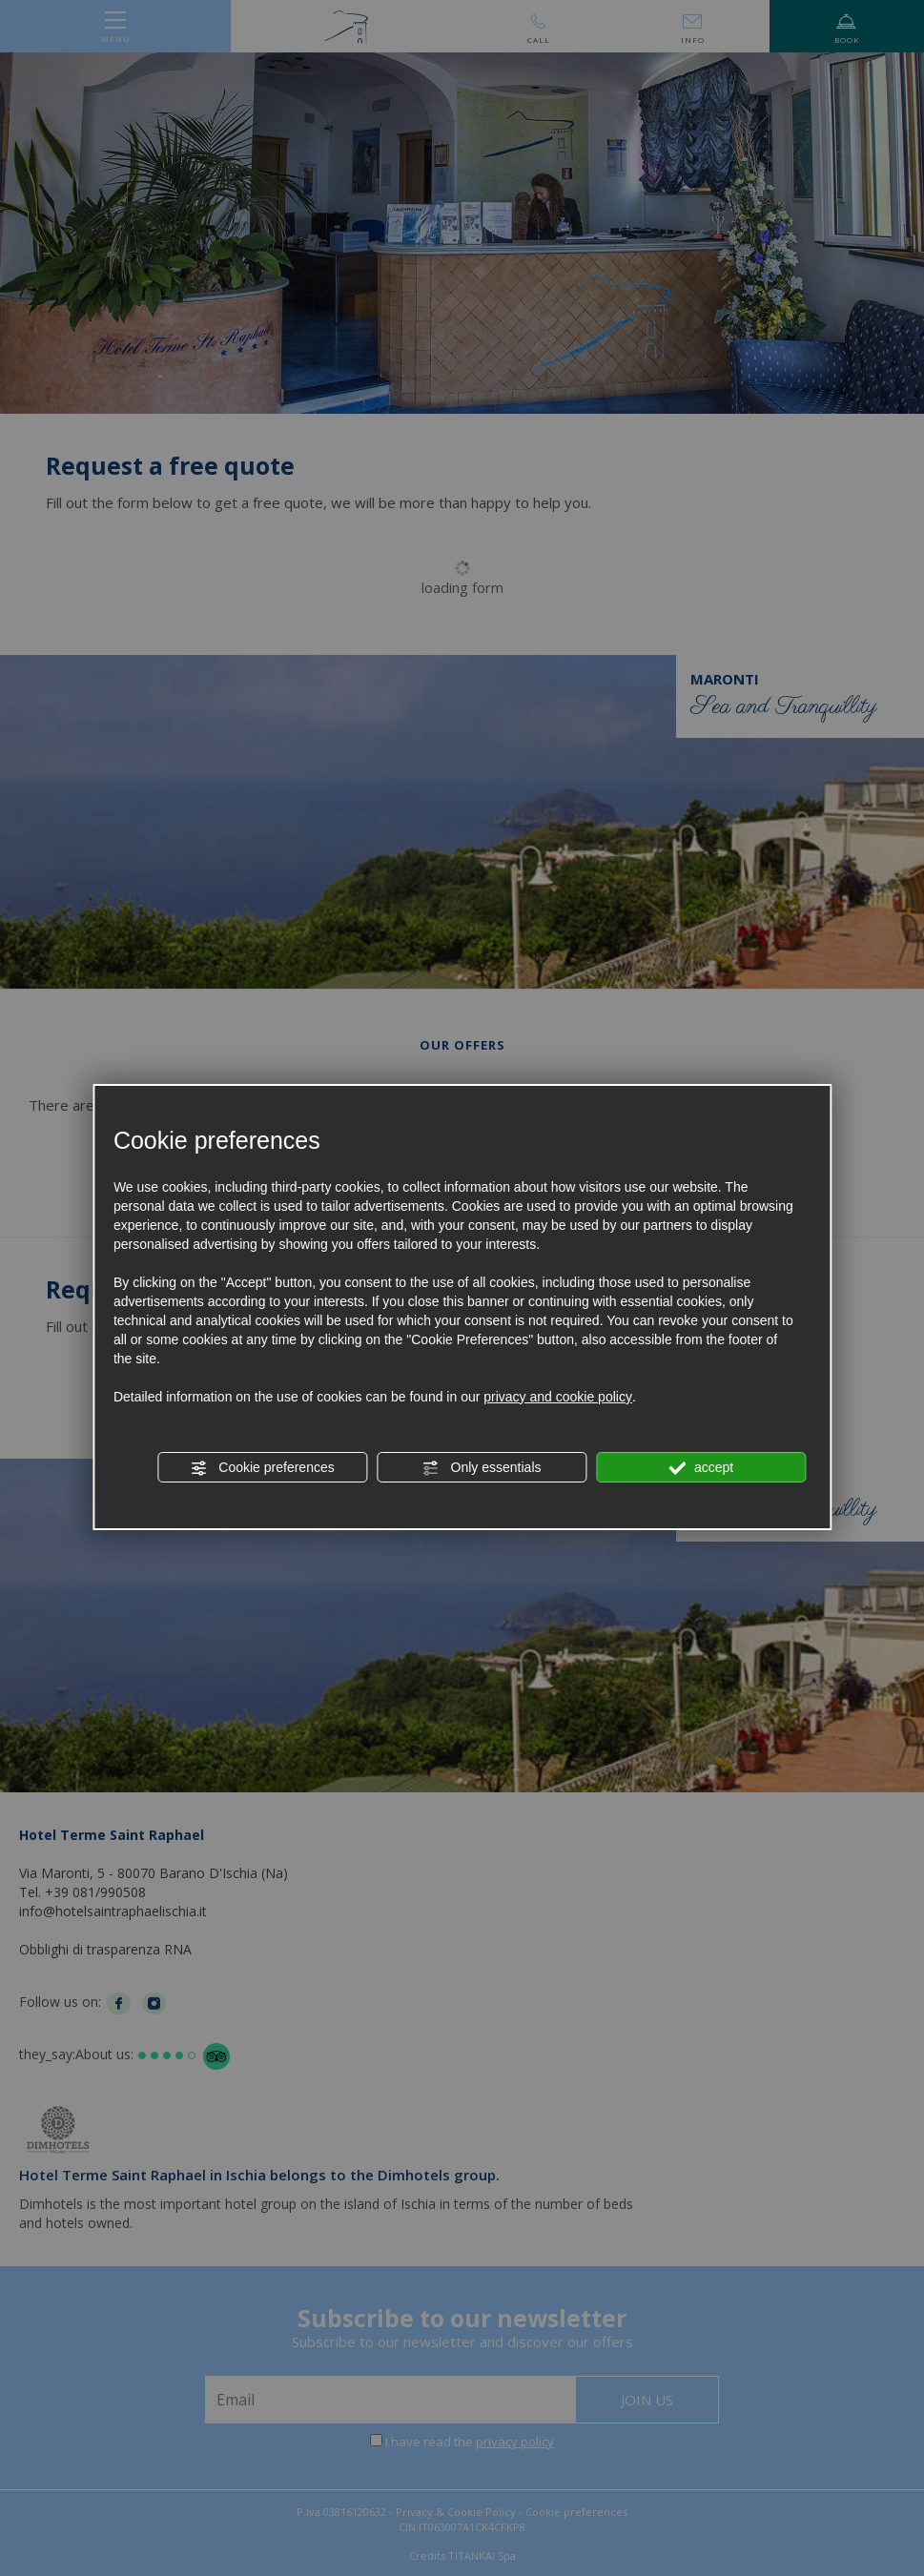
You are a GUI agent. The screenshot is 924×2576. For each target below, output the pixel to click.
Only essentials (482, 1468)
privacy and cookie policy (557, 1396)
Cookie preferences (262, 1468)
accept (700, 1468)
